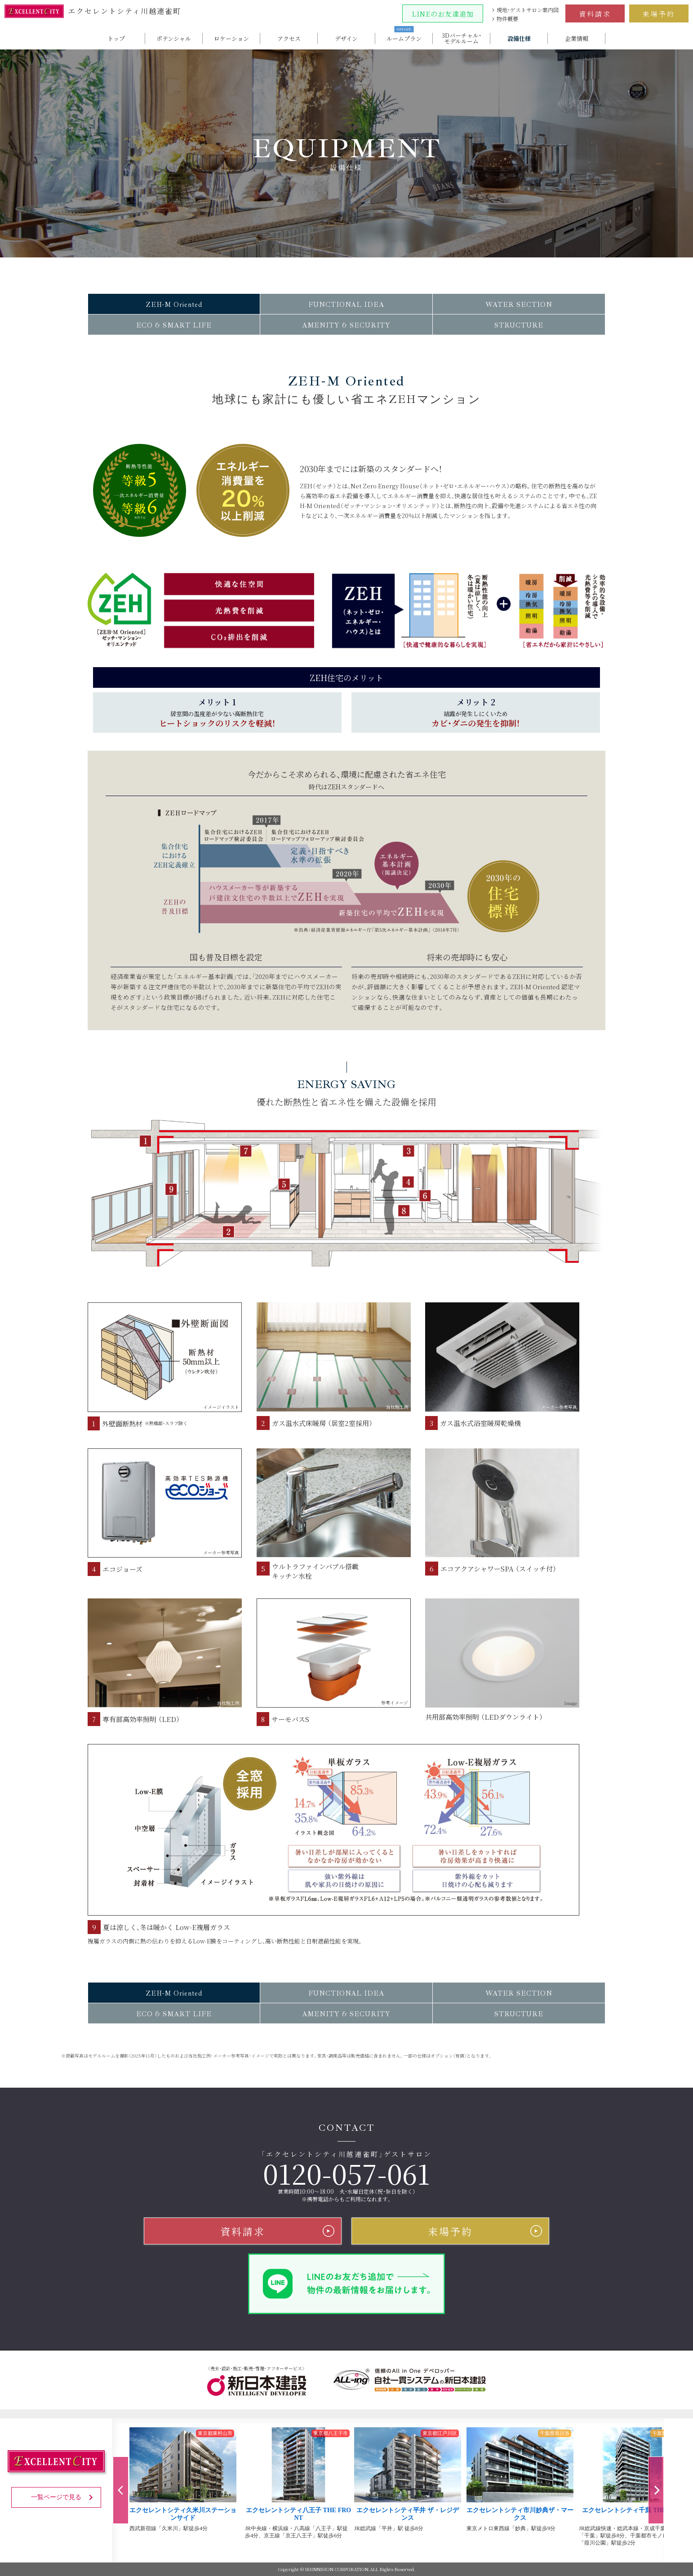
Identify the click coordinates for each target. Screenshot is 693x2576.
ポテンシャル (173, 38)
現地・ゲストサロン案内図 (528, 9)
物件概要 (507, 18)
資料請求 (595, 13)
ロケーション (231, 38)
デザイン (346, 38)
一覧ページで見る (63, 2497)
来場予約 (659, 13)
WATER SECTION (518, 305)
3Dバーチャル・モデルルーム (461, 38)
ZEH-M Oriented (174, 305)
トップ (116, 38)
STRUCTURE (518, 325)
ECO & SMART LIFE (174, 325)
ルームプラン (404, 38)
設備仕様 (519, 38)
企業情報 (576, 38)
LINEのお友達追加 (443, 13)
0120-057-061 (346, 2173)
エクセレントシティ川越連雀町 (92, 11)
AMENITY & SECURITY (346, 325)
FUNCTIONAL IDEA (346, 305)
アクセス (289, 38)
